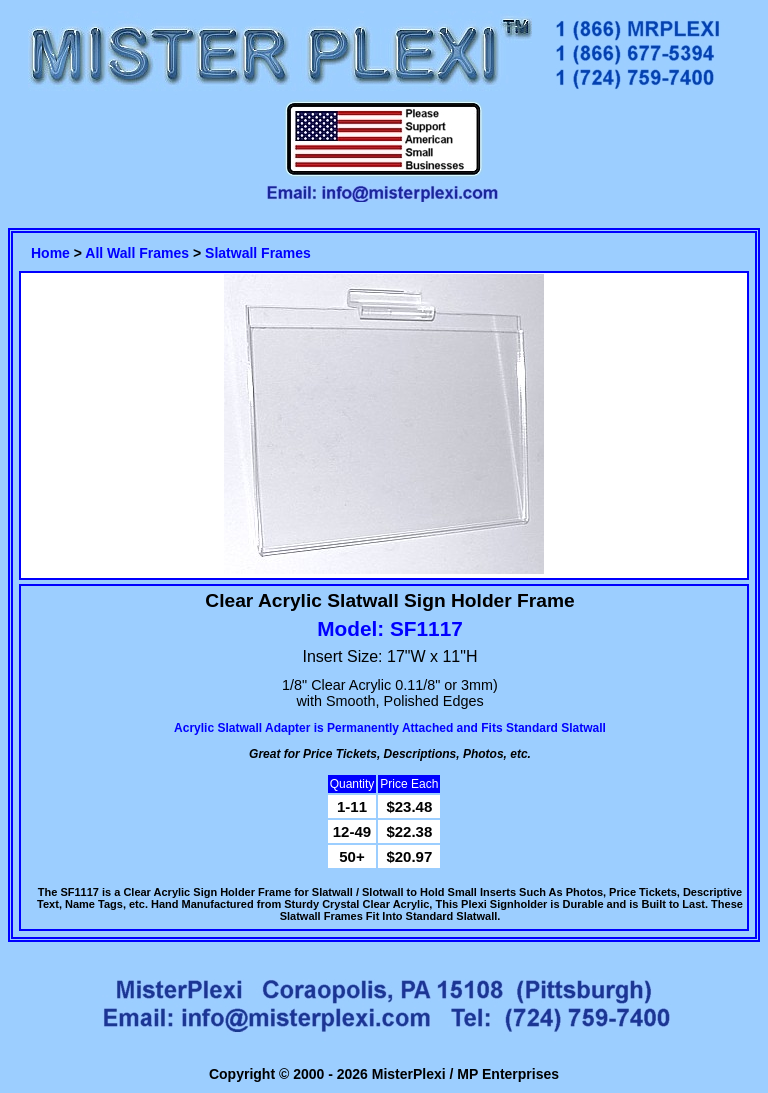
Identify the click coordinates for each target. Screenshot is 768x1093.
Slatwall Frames (258, 253)
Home (50, 253)
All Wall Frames (137, 253)
